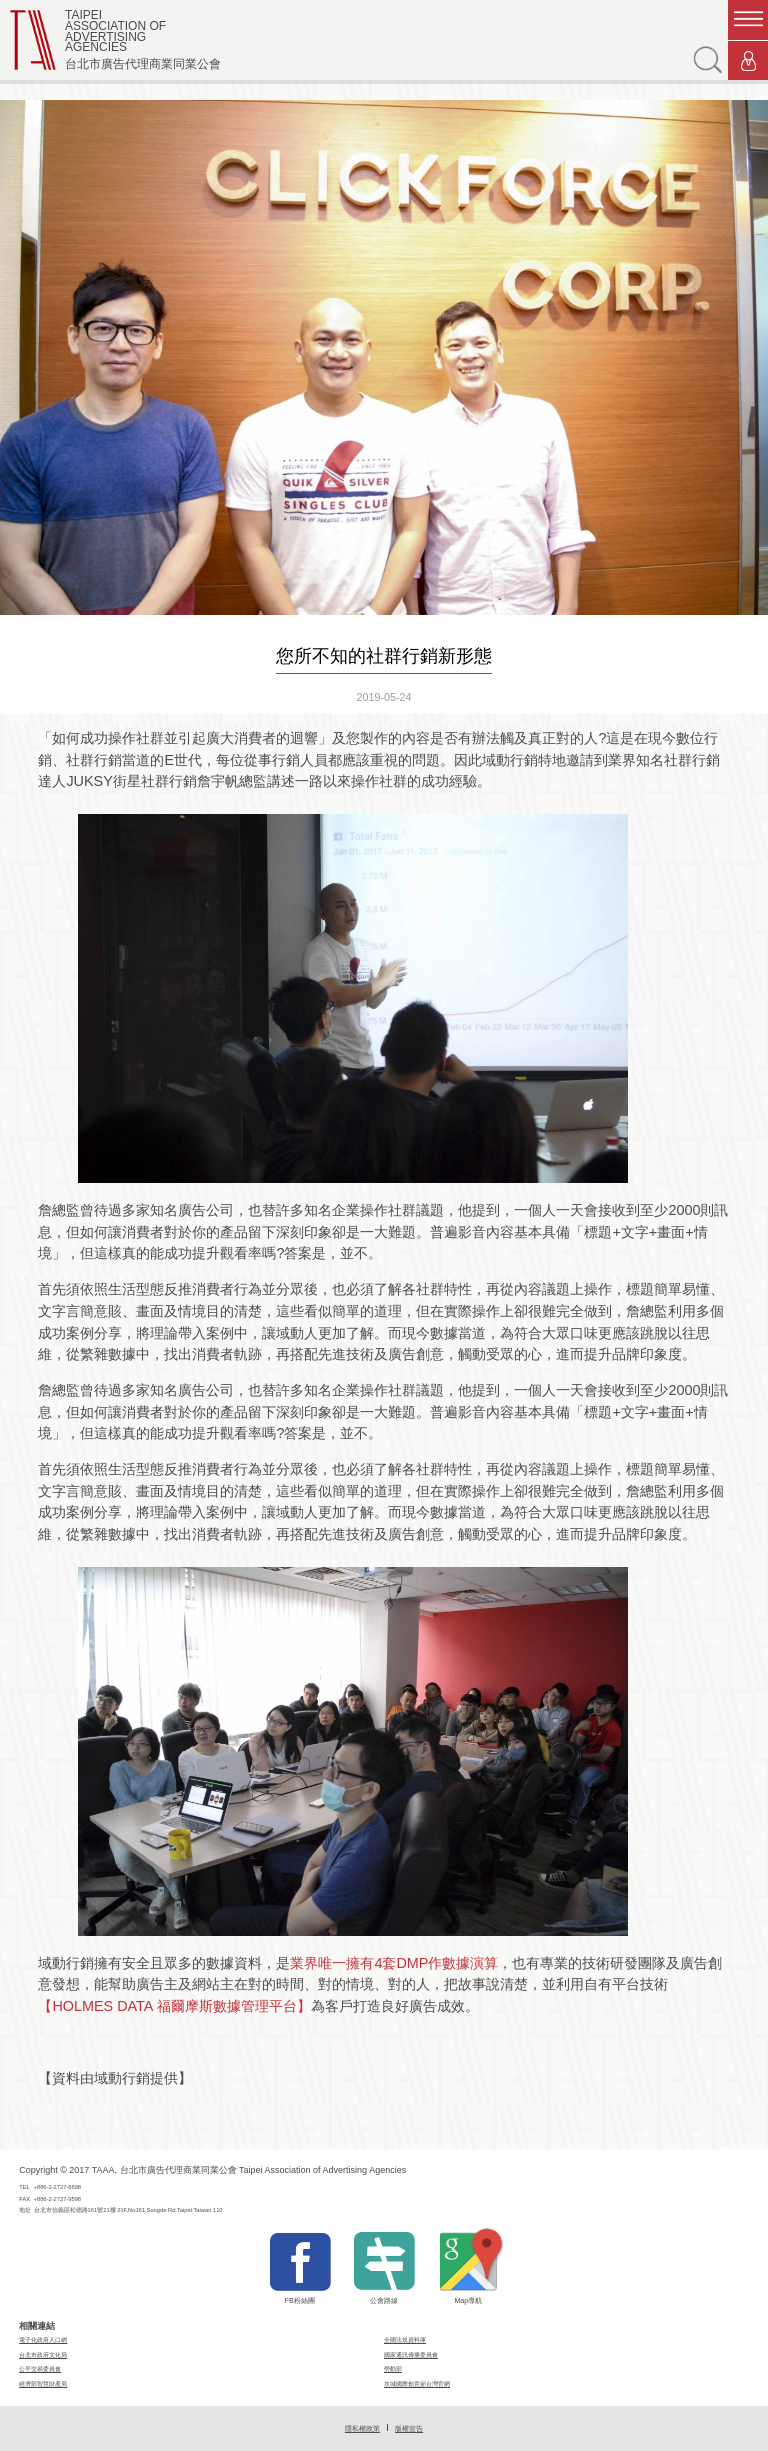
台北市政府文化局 (43, 2354)
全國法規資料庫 (405, 2339)
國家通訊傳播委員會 (411, 2354)
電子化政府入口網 (43, 2339)
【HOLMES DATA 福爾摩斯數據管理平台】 (174, 2006)
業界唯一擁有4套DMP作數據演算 (394, 1963)
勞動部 (393, 2368)
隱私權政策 (362, 2428)
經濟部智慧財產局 (43, 2383)
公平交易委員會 (40, 2368)
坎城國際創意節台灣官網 (417, 2383)
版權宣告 (409, 2428)
